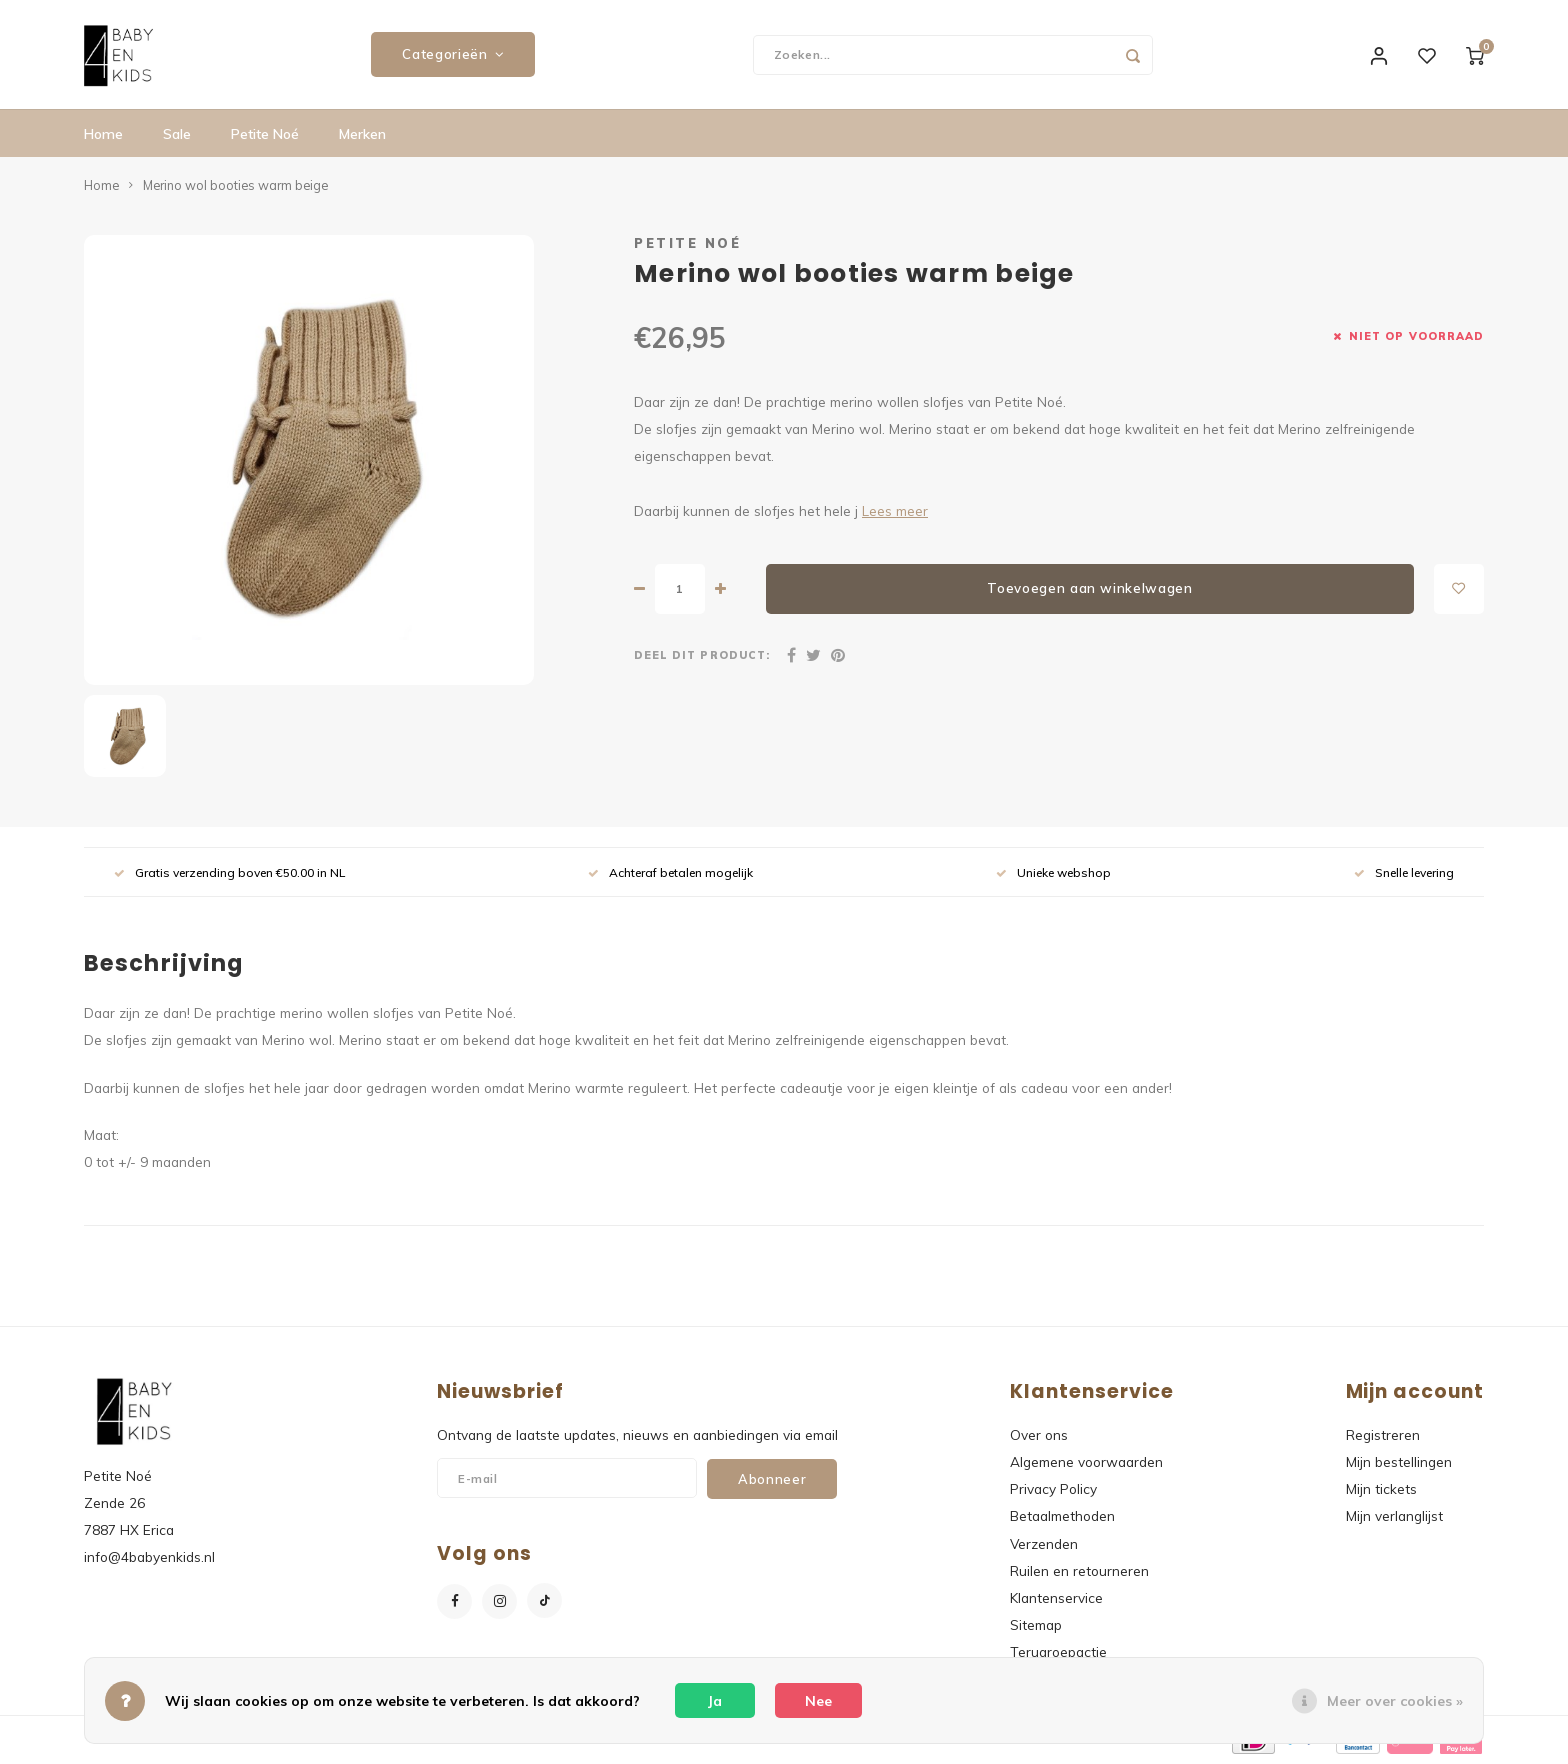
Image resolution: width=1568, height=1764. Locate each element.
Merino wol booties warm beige (235, 186)
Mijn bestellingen (1399, 1462)
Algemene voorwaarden (1086, 1462)
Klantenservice (1056, 1598)
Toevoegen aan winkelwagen (1090, 589)
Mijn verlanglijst (1394, 1516)
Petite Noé (265, 135)
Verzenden (1044, 1543)
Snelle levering (1404, 872)
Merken (362, 135)
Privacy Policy (1053, 1489)
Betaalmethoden (1062, 1516)
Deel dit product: (702, 655)
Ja (715, 1701)
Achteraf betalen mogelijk (670, 872)
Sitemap (1036, 1625)
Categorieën (453, 55)
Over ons (1039, 1435)
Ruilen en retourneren (1079, 1571)
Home (103, 135)
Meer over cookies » (1395, 1701)
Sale (177, 135)
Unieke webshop (1053, 872)
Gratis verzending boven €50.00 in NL (229, 872)
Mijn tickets (1381, 1489)
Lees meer (895, 510)
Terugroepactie (1058, 1652)
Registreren (1383, 1435)
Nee (818, 1701)
